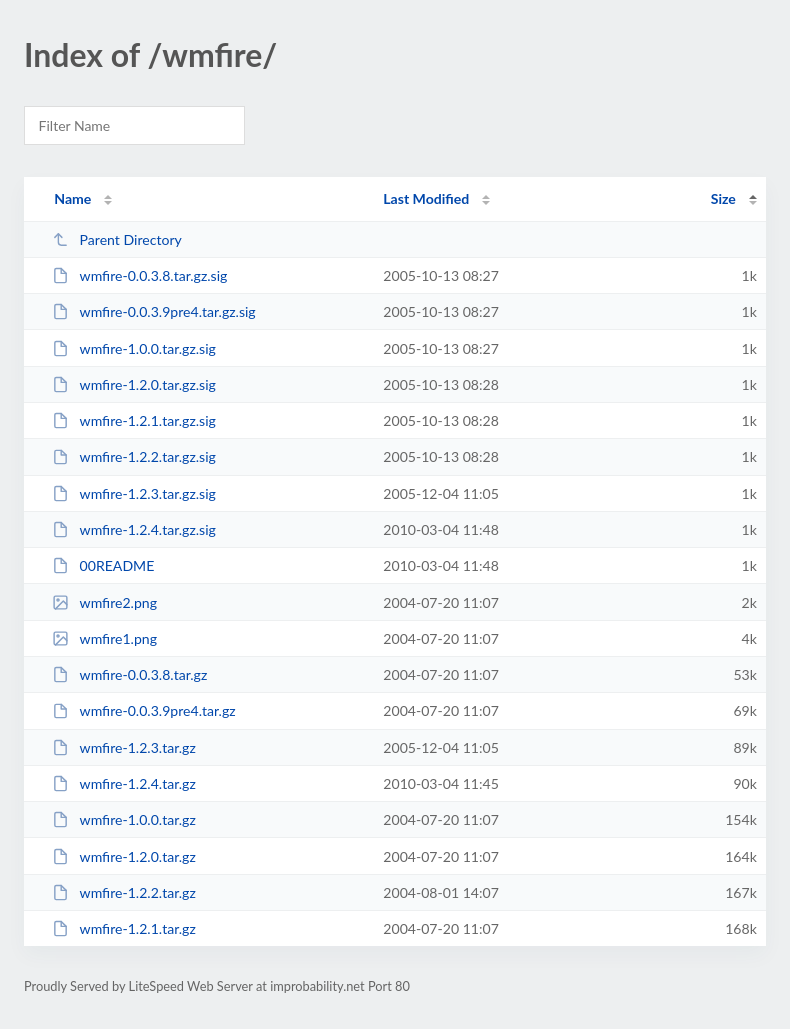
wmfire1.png (104, 638)
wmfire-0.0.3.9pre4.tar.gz (143, 710)
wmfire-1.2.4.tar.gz (124, 783)
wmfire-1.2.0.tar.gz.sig (134, 384)
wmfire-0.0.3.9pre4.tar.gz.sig (154, 311)
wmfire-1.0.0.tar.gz (124, 819)
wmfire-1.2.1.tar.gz (124, 928)
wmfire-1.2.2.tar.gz (124, 892)
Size (723, 198)
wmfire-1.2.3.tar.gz (124, 747)
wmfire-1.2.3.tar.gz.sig (134, 493)
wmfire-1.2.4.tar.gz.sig (134, 529)
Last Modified (426, 198)
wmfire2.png (104, 602)
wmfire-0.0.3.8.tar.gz (129, 674)
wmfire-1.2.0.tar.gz (124, 856)
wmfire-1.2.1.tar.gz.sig (134, 420)
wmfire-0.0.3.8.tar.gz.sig (139, 275)
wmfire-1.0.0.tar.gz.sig (134, 348)
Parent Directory (117, 239)
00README (103, 565)
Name (72, 198)
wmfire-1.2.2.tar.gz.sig (134, 456)
